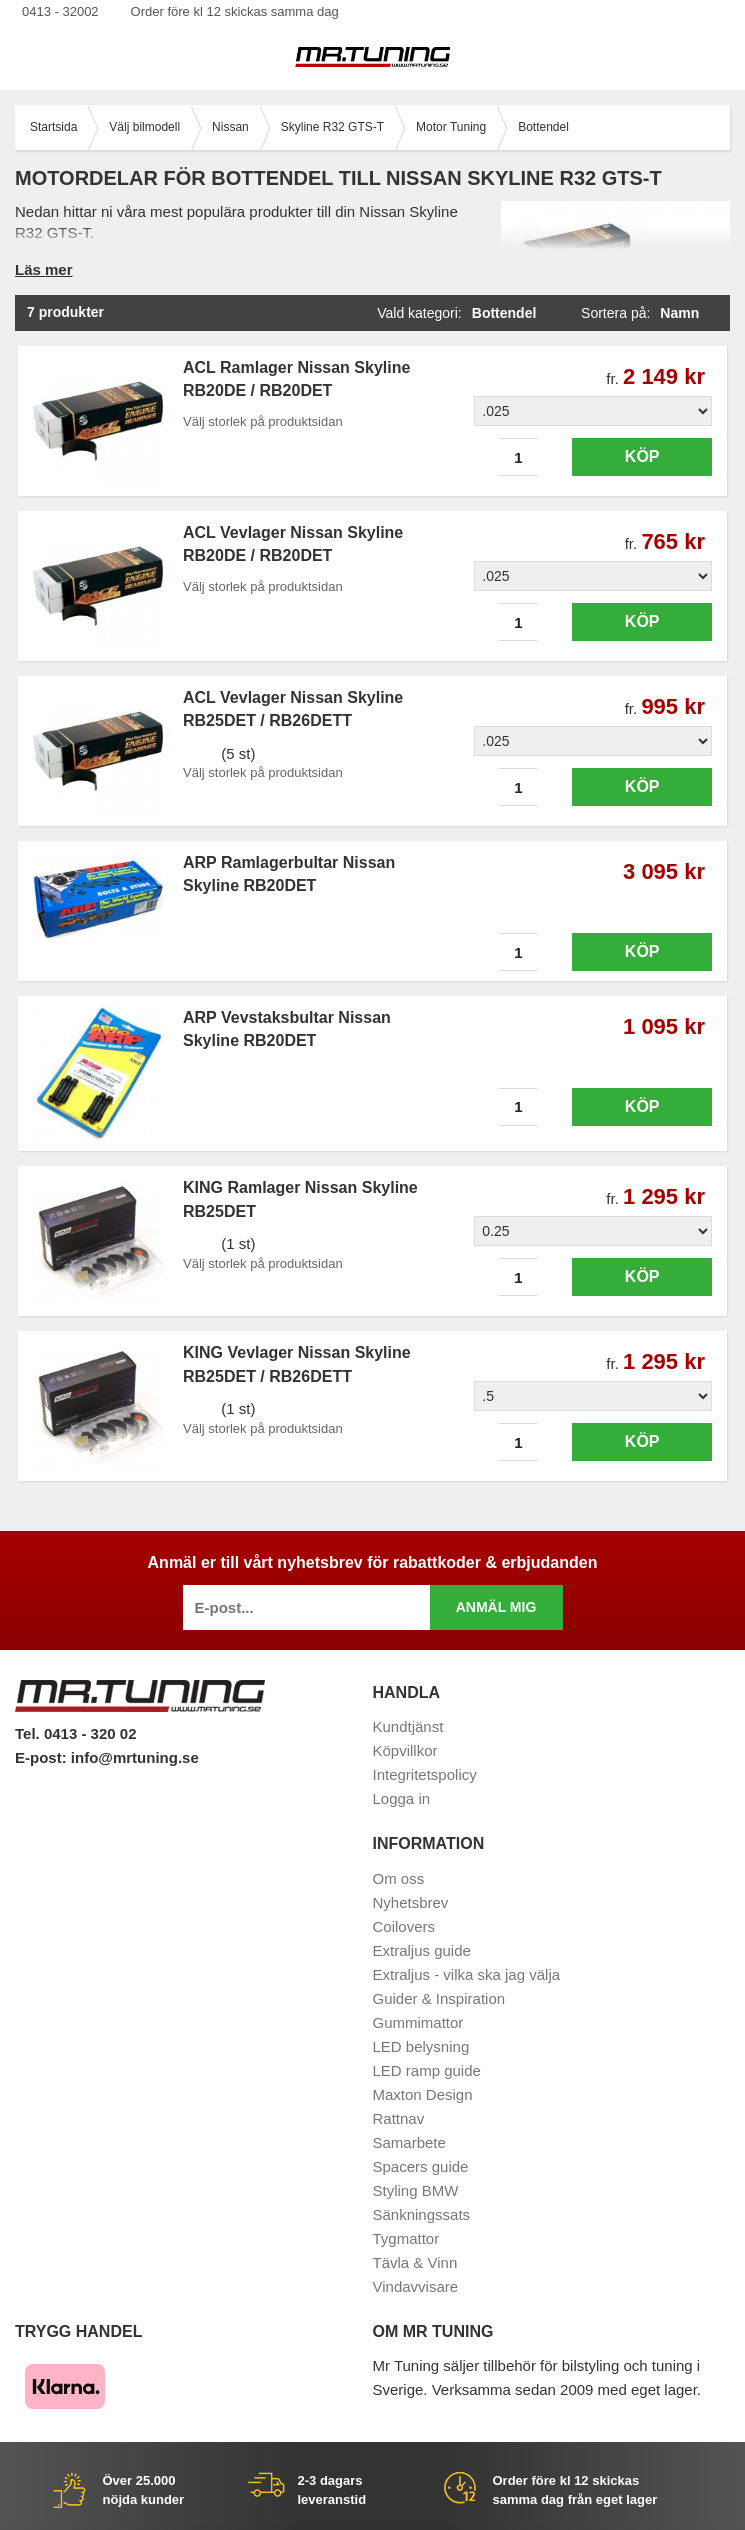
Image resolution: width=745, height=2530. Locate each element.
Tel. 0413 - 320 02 (75, 1733)
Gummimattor (418, 2022)
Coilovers (404, 1926)
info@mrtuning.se (135, 1757)
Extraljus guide (422, 1950)
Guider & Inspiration (439, 1998)
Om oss (399, 1878)
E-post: (43, 1757)
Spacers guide (421, 2166)
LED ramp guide (427, 2070)
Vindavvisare (416, 2286)
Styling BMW (416, 2190)
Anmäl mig (496, 1607)
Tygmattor (406, 2238)
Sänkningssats (422, 2214)
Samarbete (409, 2142)
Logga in (402, 1798)
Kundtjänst (408, 1726)
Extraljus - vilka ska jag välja (467, 1974)
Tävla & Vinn (415, 2262)
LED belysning (421, 2046)
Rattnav (399, 2118)
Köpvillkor (405, 1750)
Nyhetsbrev (411, 1902)
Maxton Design (423, 2094)
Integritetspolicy (425, 1774)
